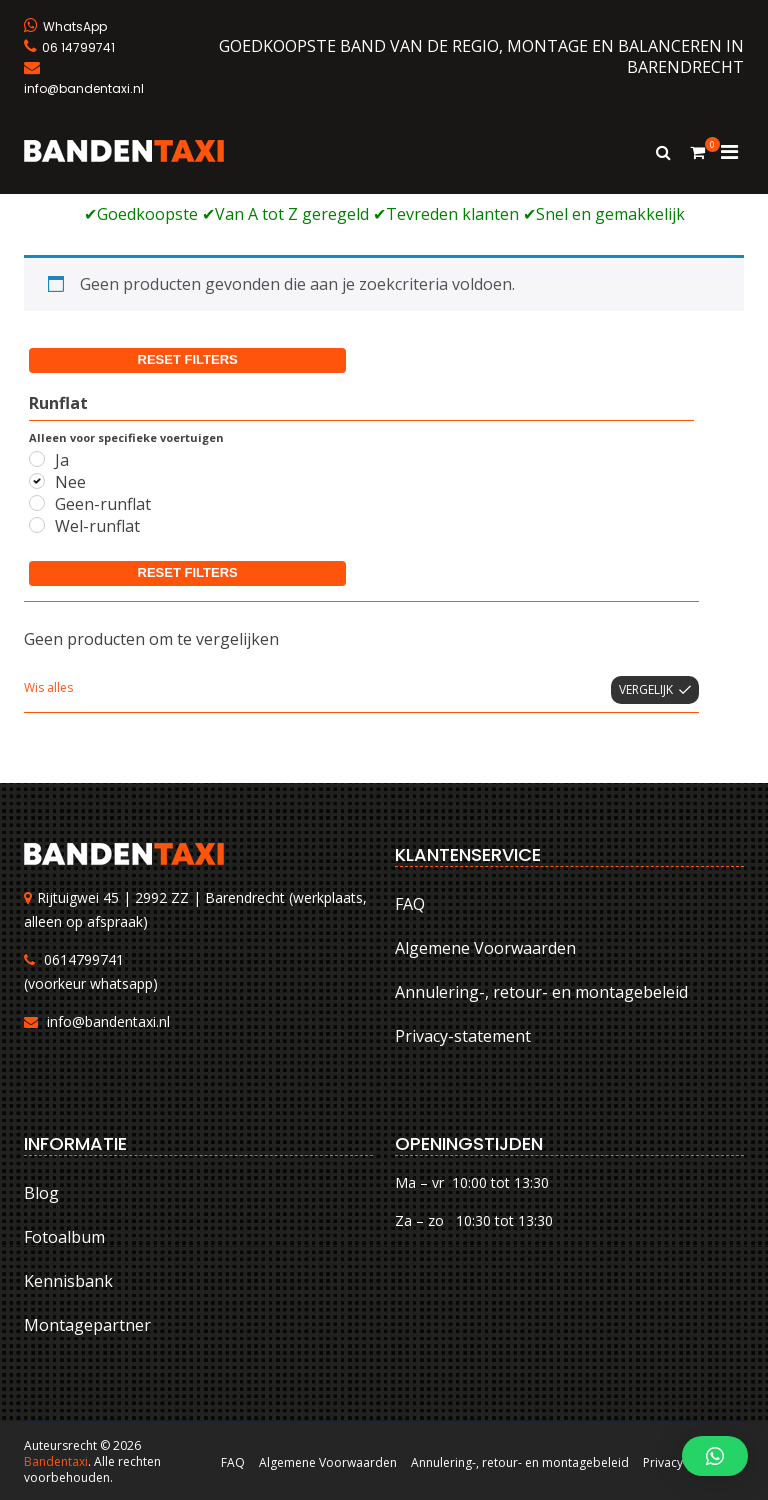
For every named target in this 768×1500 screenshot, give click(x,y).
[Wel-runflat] (37, 525)
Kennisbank (68, 1281)
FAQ (410, 904)
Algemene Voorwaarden (485, 948)
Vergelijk (646, 689)
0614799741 (84, 959)
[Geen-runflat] (37, 503)
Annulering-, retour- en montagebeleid (541, 992)
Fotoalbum (64, 1237)
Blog (41, 1193)
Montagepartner (87, 1325)
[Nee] (37, 481)
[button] (715, 1456)
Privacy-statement (463, 1036)
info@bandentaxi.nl (108, 1021)
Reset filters (188, 359)
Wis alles (48, 687)
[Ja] (37, 459)
